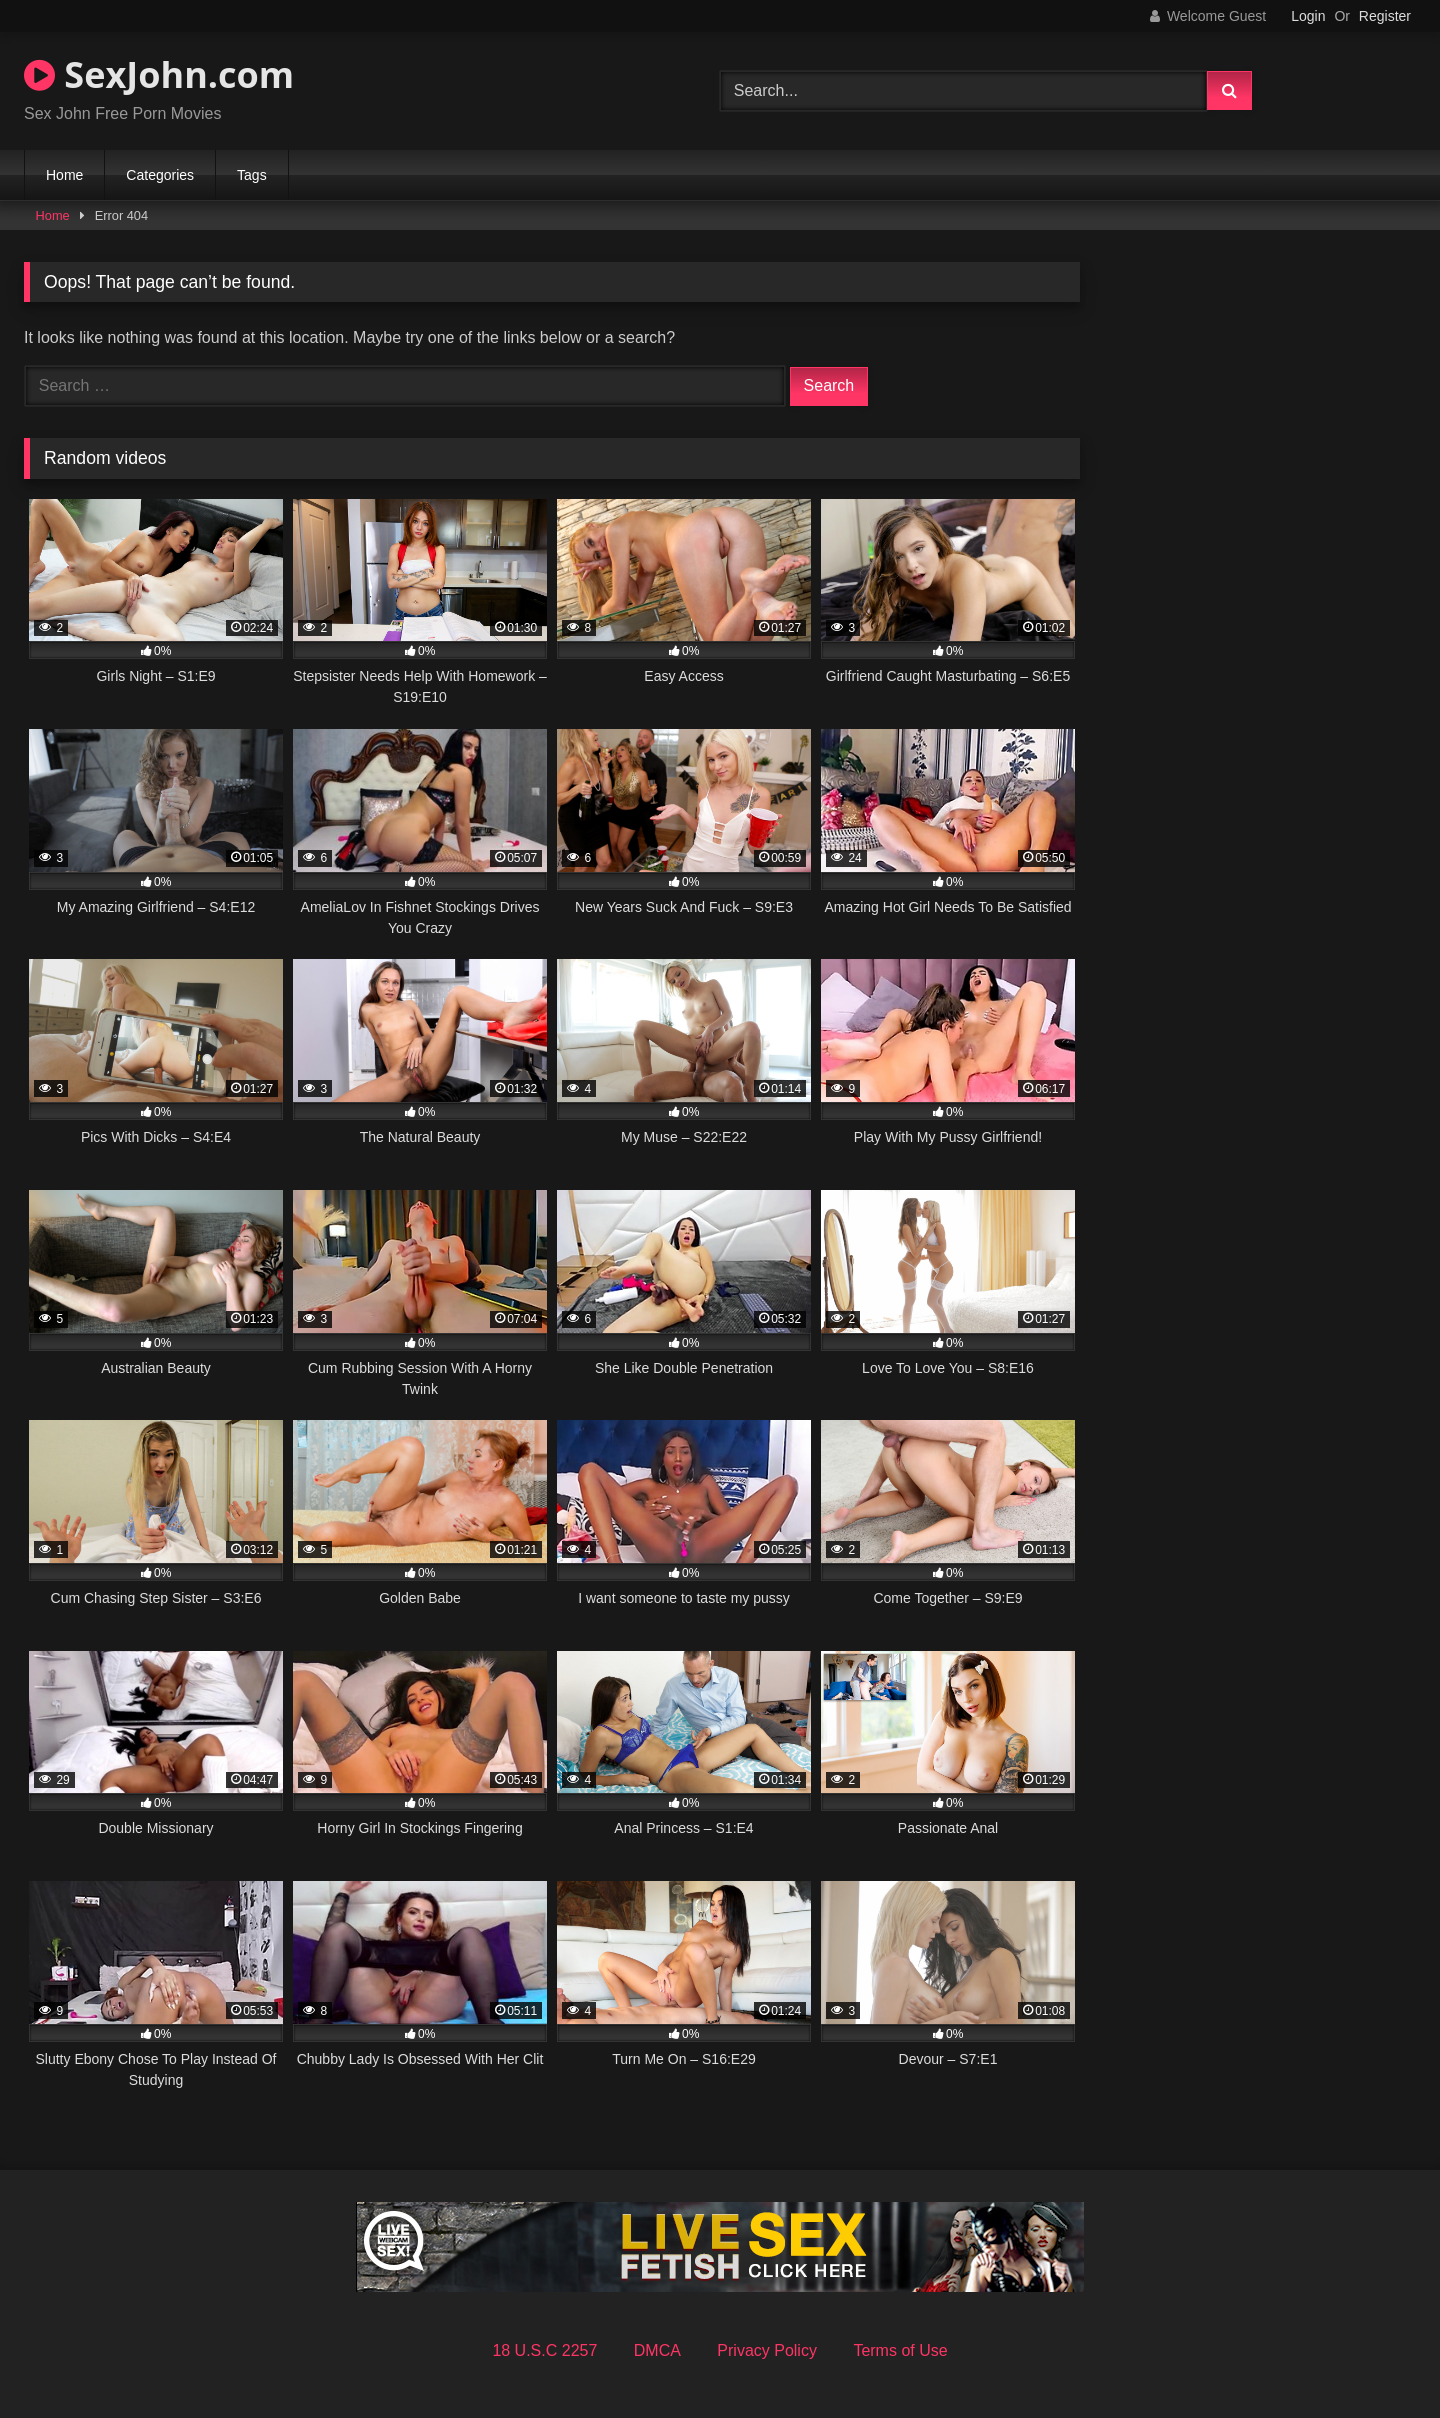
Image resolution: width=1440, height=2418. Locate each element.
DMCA (657, 2350)
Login (1308, 16)
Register (1385, 16)
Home (64, 175)
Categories (160, 175)
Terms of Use (900, 2350)
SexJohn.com (159, 74)
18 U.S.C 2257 (544, 2350)
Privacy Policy (767, 2350)
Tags (252, 175)
